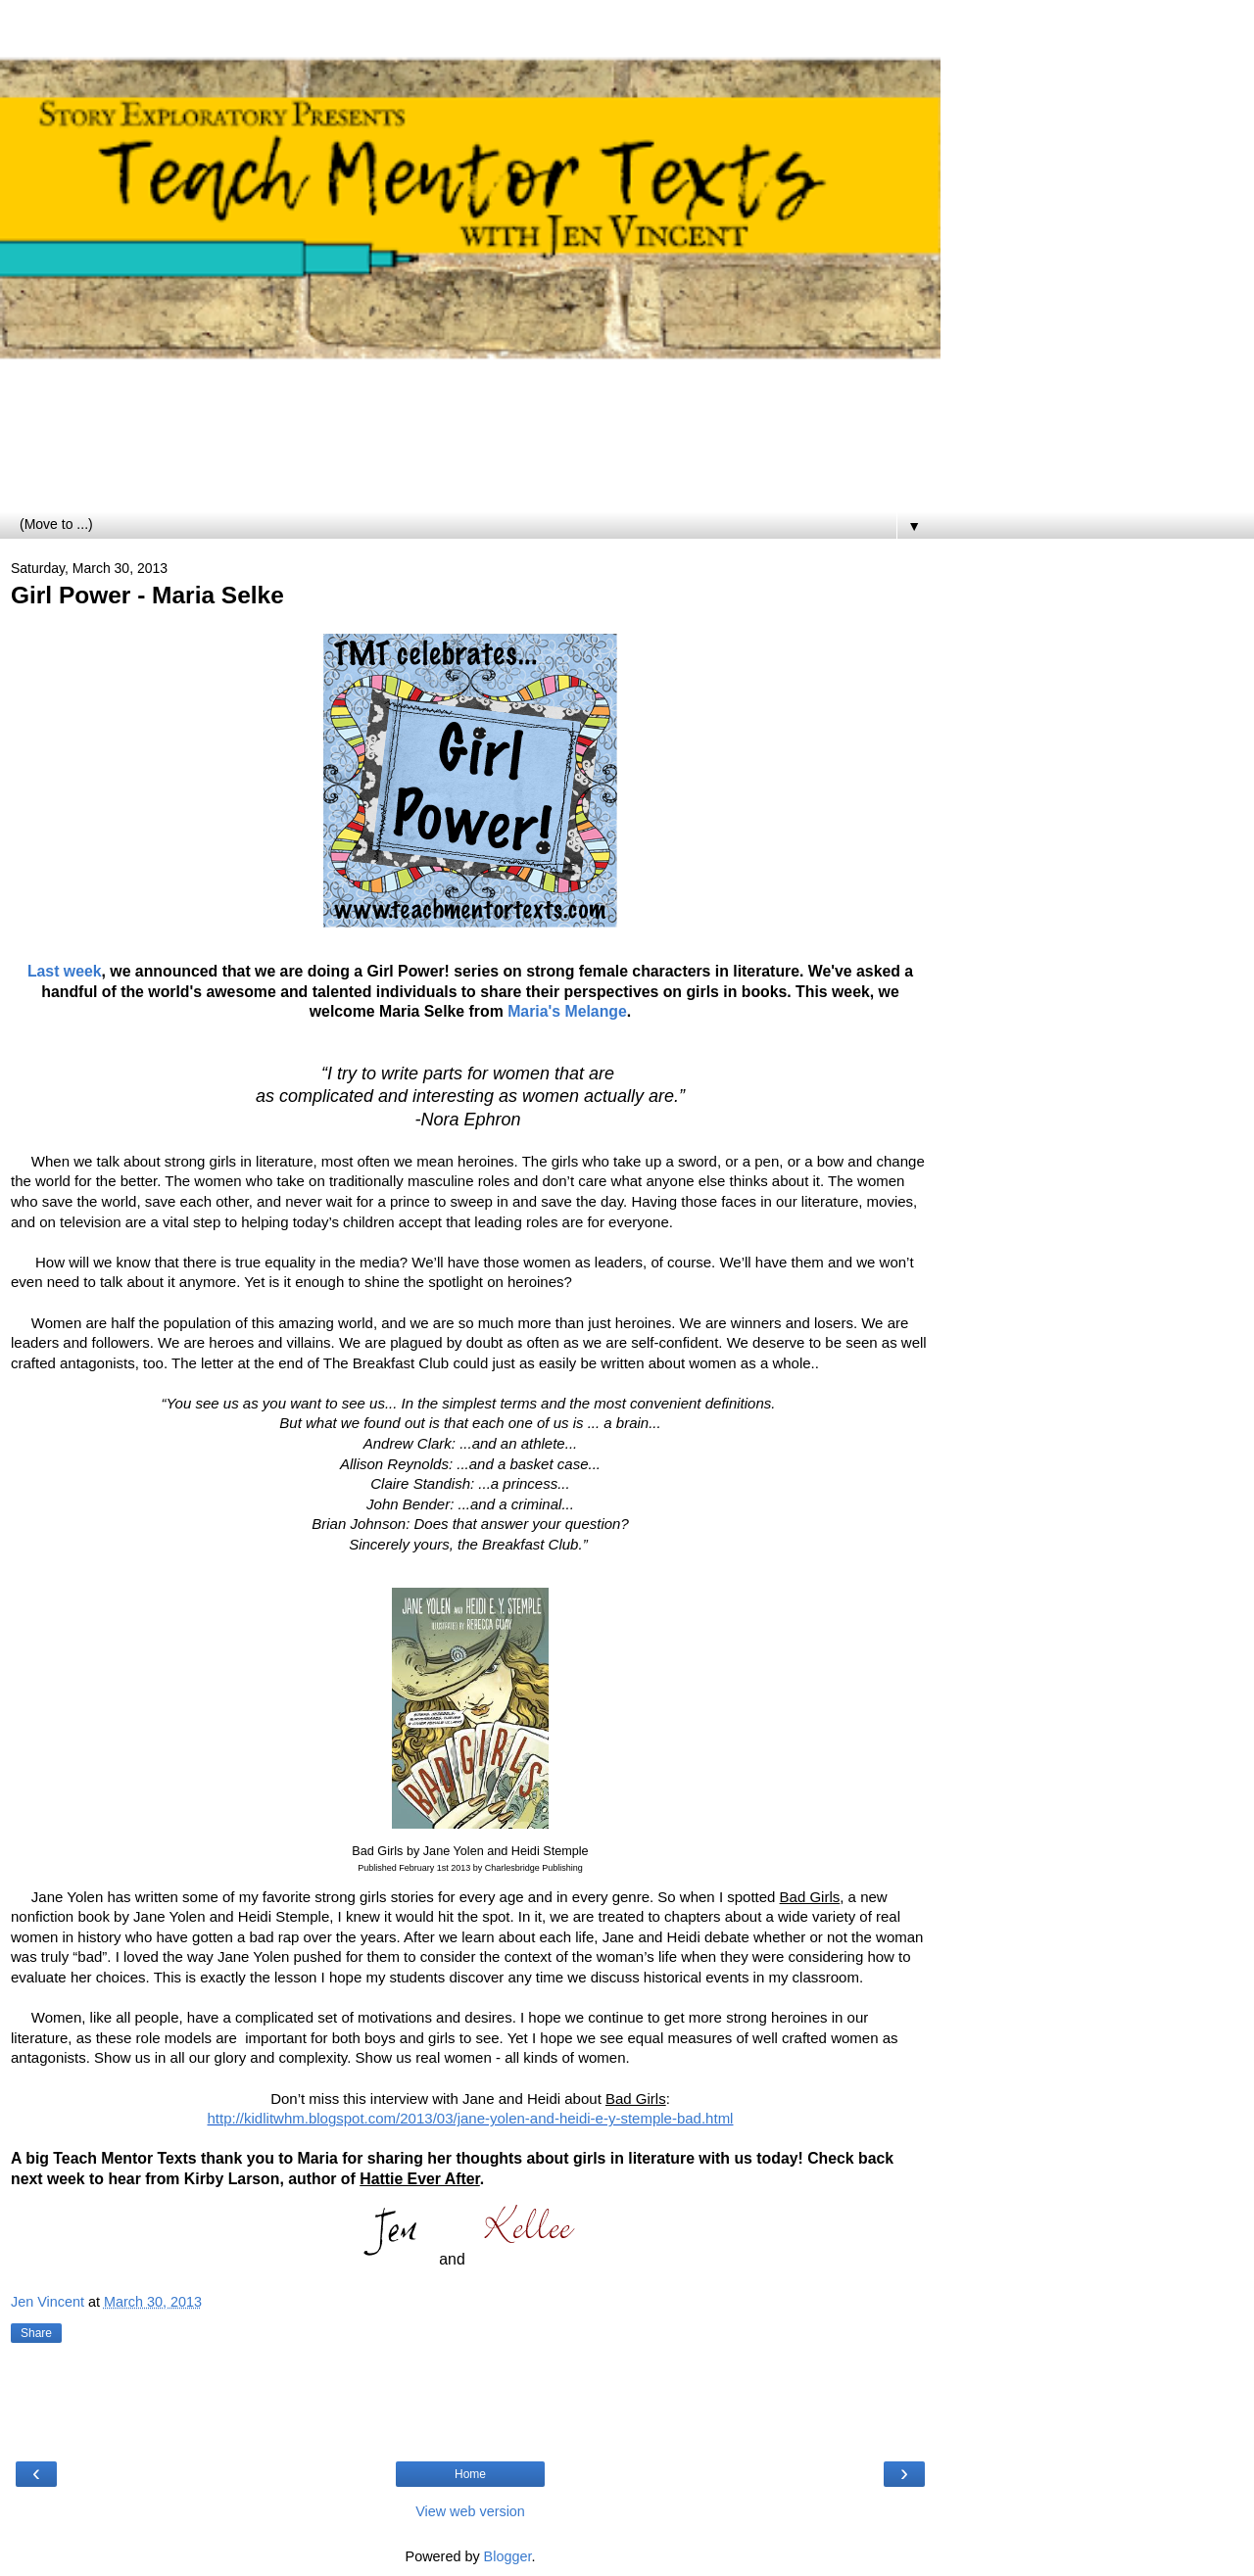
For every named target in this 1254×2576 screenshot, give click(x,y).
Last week (64, 971)
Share (36, 2333)
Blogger (508, 2556)
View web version (470, 2511)
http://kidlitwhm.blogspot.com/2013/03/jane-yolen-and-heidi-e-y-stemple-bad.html (471, 2118)
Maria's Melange (567, 1011)
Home (470, 2474)
